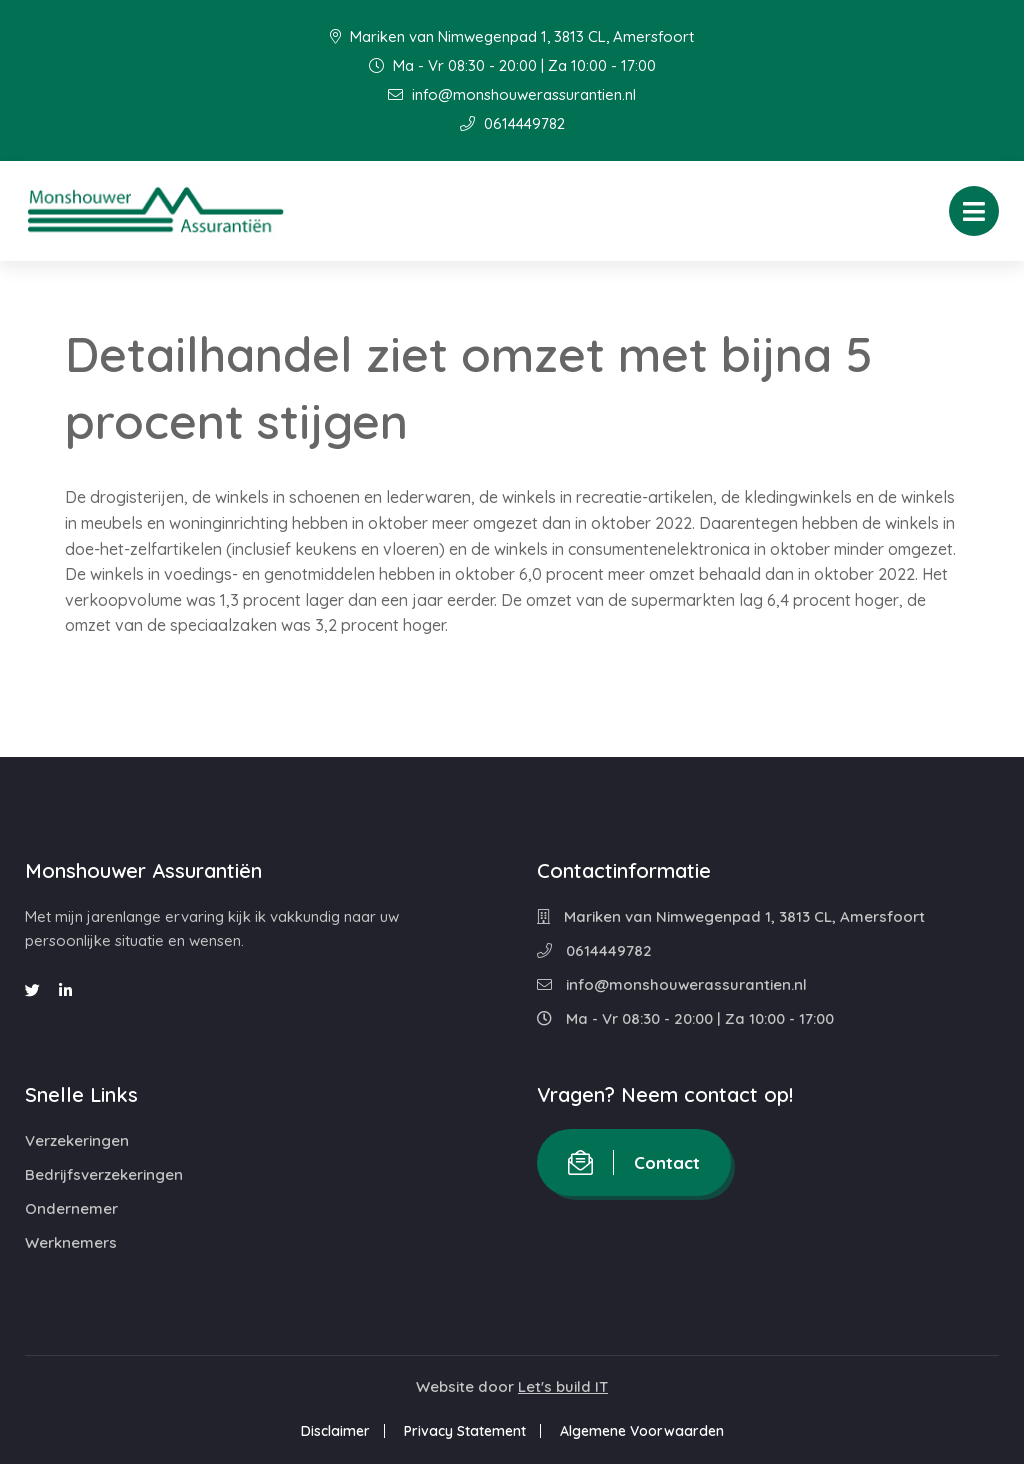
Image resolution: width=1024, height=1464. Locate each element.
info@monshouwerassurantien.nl (512, 94)
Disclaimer (335, 1431)
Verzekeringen (77, 1140)
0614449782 (512, 123)
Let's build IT (563, 1386)
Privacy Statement (465, 1431)
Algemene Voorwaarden (642, 1431)
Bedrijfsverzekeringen (104, 1174)
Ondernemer (71, 1208)
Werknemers (71, 1242)
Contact (634, 1162)
